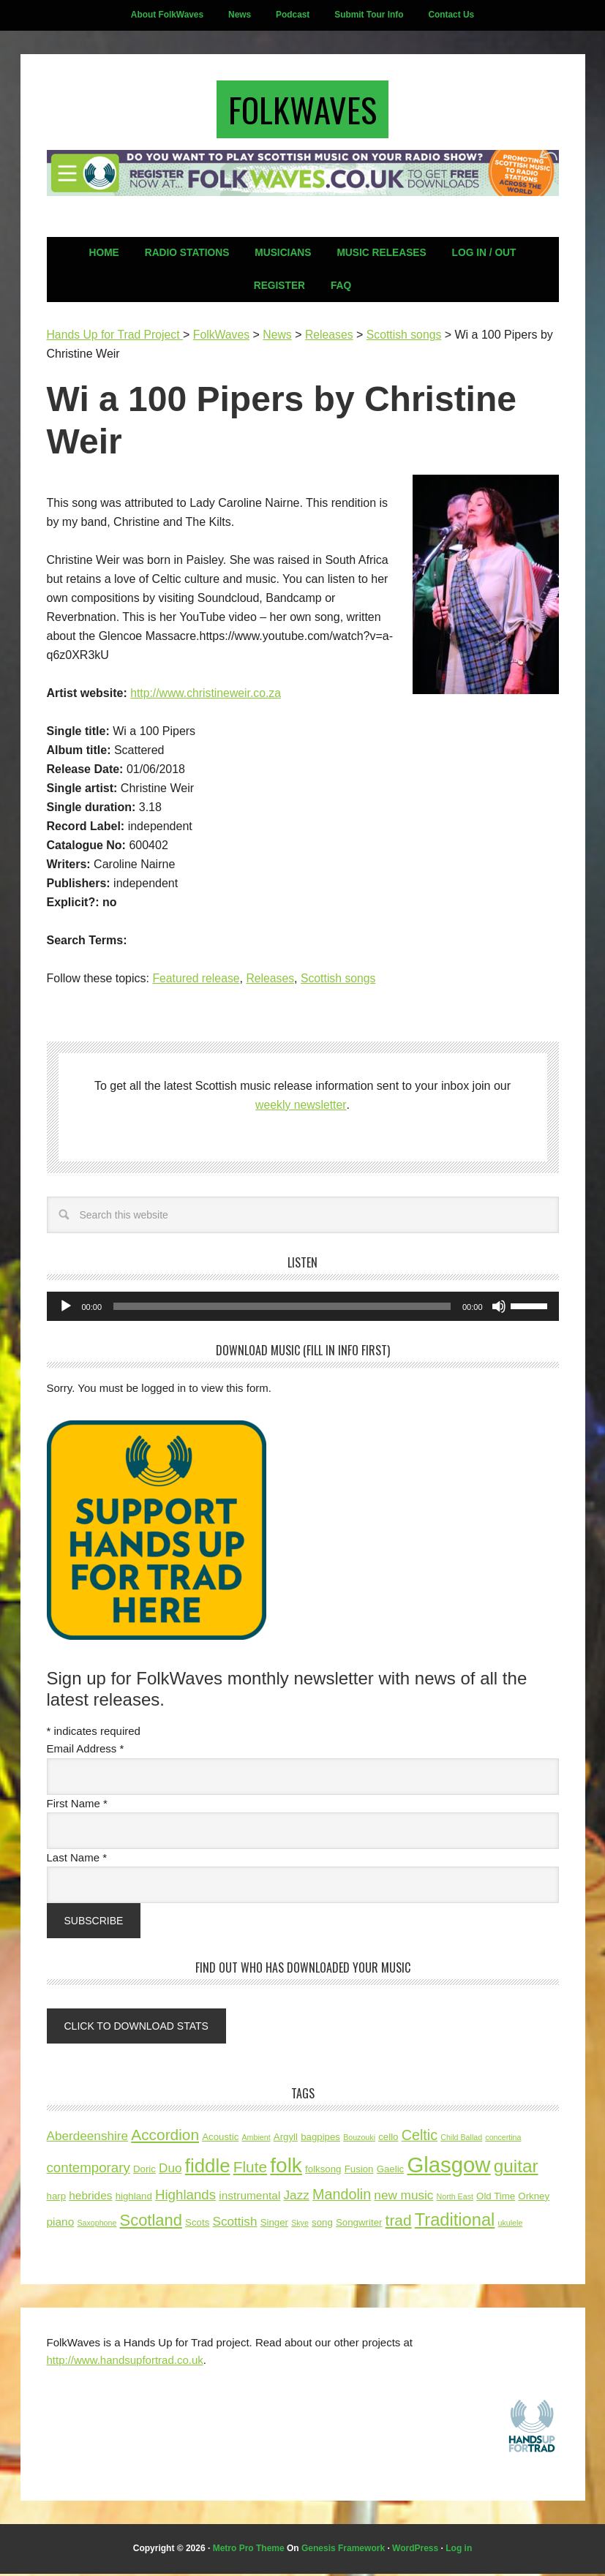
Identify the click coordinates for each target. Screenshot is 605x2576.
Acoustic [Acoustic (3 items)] (220, 2139)
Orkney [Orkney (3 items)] (533, 2198)
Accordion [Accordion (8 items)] (165, 2137)
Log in (459, 2551)
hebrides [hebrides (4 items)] (90, 2197)
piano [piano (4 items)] (61, 2224)
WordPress (415, 2551)
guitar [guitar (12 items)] (516, 2169)
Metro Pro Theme (249, 2551)
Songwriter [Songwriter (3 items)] (359, 2225)
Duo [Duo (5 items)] (170, 2170)
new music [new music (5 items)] (403, 2197)
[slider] (282, 1310)
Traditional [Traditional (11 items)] (455, 2222)
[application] (303, 1310)
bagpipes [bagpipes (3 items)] (320, 2139)
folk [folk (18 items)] (286, 2168)
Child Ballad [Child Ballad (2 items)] (461, 2140)
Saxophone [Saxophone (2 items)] (96, 2225)
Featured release (196, 982)
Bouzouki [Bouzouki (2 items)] (359, 2140)
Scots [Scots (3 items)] (197, 2225)
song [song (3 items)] (322, 2225)
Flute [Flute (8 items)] (250, 2169)
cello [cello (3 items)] (388, 2139)
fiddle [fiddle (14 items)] (207, 2168)
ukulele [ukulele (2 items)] (510, 2225)
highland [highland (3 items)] (134, 2198)
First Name (77, 1807)
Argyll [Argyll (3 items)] (286, 2139)
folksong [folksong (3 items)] (323, 2171)
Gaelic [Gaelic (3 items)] (391, 2171)
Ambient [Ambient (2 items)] (256, 2140)
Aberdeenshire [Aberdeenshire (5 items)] (88, 2138)
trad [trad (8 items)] (399, 2223)
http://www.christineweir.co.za (206, 696)
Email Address (85, 1752)
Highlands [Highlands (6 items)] (185, 2196)
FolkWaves (303, 111)
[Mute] (499, 1310)
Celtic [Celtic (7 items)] (419, 2138)
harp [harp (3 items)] (57, 2198)
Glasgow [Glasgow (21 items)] (448, 2167)
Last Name (77, 1861)
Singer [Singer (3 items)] (274, 2225)
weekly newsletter (301, 1108)
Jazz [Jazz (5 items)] (296, 2197)
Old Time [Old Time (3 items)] (495, 2198)
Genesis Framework (343, 2551)
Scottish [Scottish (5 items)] (234, 2224)
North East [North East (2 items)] (455, 2198)
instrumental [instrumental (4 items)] (249, 2197)
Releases (271, 982)
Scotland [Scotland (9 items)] (151, 2223)
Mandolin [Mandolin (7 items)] (341, 2196)
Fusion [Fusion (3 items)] (359, 2171)
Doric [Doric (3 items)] (144, 2171)
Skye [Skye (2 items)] (300, 2225)
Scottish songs (341, 982)
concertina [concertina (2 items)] (503, 2140)
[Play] (66, 1310)
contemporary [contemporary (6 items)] (88, 2170)
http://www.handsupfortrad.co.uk (125, 2362)
